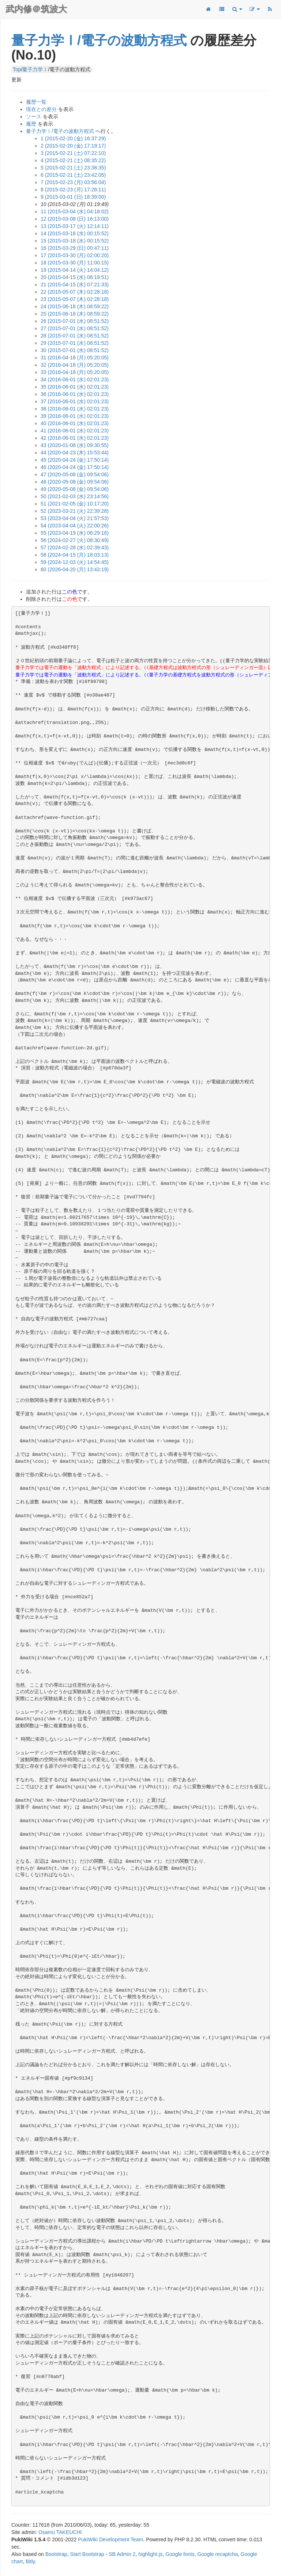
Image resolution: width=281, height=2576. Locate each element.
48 (75, 482)
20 (75, 277)
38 (75, 409)
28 (75, 336)
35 (75, 387)
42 (75, 438)
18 (75, 263)
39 (75, 416)
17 (75, 255)
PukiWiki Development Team (110, 2539)
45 (75, 460)
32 (75, 365)
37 (75, 401)
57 (75, 547)
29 (75, 343)
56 (75, 540)
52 (75, 511)
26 (75, 321)
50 (75, 496)
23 (75, 299)
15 (75, 241)
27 (75, 328)
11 (75, 211)
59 (75, 562)
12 (75, 219)
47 (75, 474)
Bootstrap (56, 2554)
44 (75, 452)
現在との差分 (41, 109)
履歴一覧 (36, 102)
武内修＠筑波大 (36, 9)
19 (75, 270)
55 (75, 533)
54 (75, 525)
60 (75, 569)
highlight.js (150, 2554)
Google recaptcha (217, 2554)
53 (75, 518)
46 (75, 467)
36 (75, 394)
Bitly (30, 2561)
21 (75, 284)
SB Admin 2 (122, 2554)
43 (75, 445)
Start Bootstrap (87, 2554)
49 (75, 489)
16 (75, 248)
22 (75, 292)
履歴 (31, 124)
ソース (33, 116)
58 (75, 555)
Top (17, 69)
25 (75, 314)
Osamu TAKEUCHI (60, 2532)
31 (75, 357)
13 (75, 226)
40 (75, 423)
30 (75, 350)
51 (75, 504)
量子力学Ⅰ (35, 69)
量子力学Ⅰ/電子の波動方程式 (99, 40)
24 (75, 306)
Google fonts (179, 2554)
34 (75, 379)
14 (75, 233)
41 (75, 431)
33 (75, 372)
